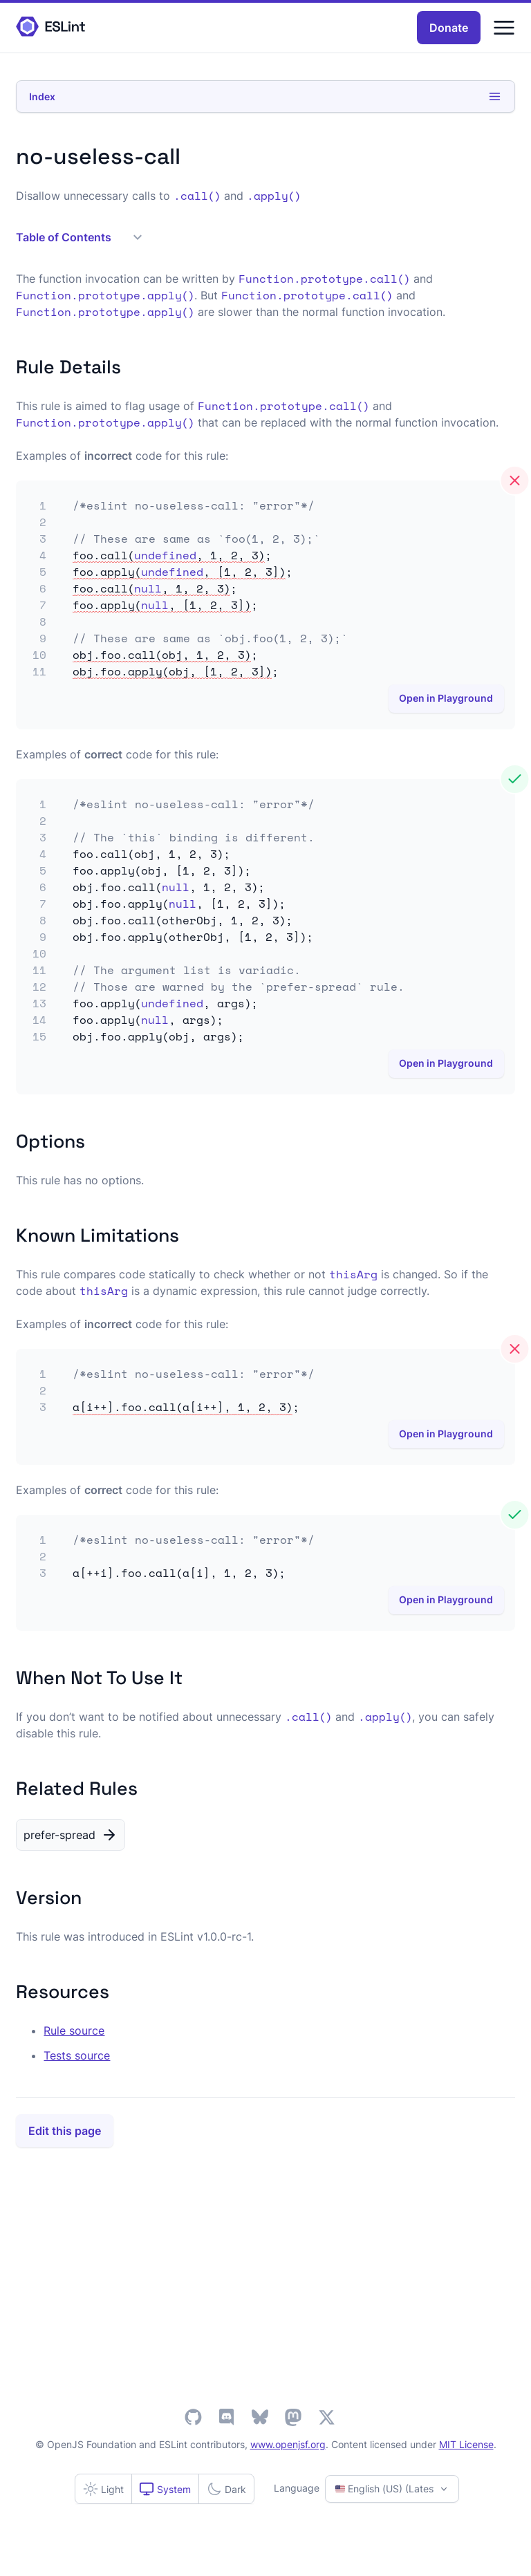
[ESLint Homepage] (50, 27)
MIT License (466, 2444)
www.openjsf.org (288, 2444)
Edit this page (64, 2131)
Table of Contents (79, 237)
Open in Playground (446, 698)
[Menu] (504, 27)
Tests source (77, 2055)
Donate (448, 28)
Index (265, 96)
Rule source (74, 2030)
